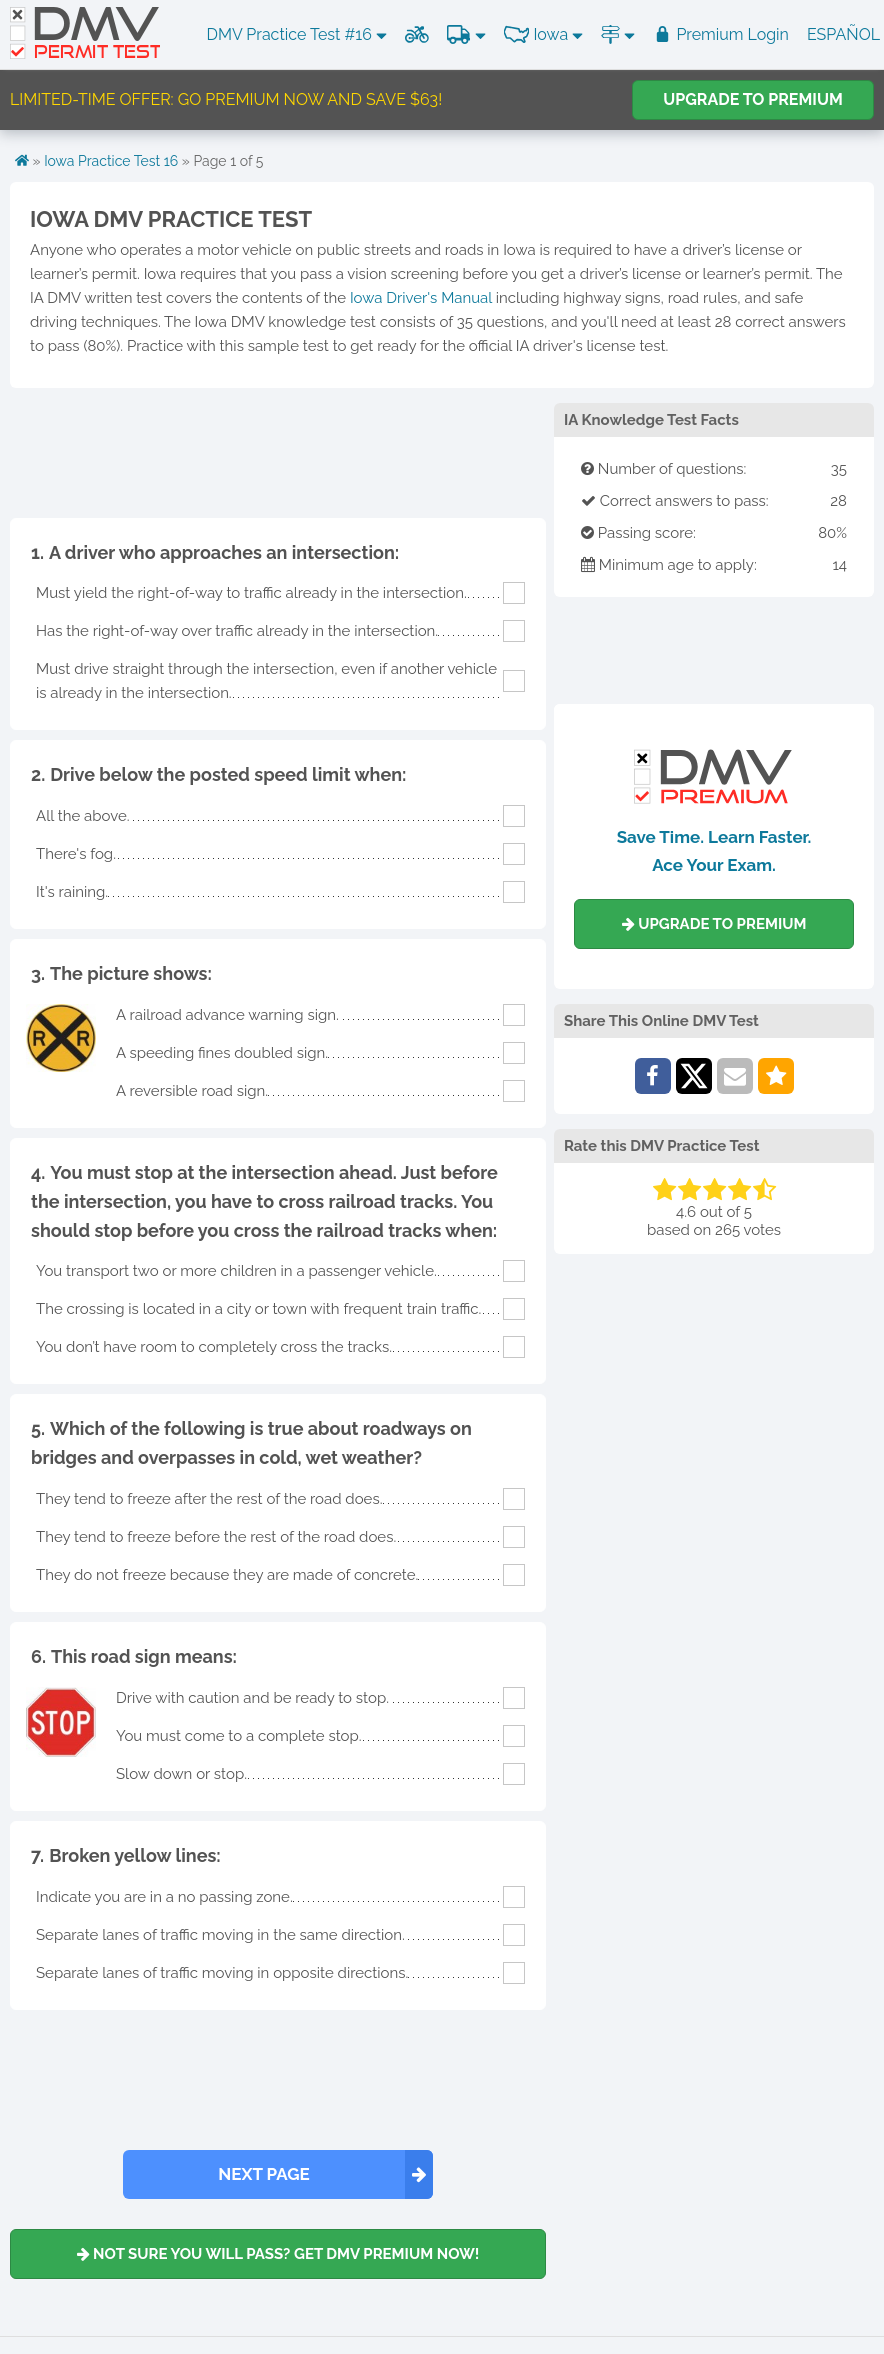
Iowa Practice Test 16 (111, 161)
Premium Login (721, 34)
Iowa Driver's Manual (421, 298)
